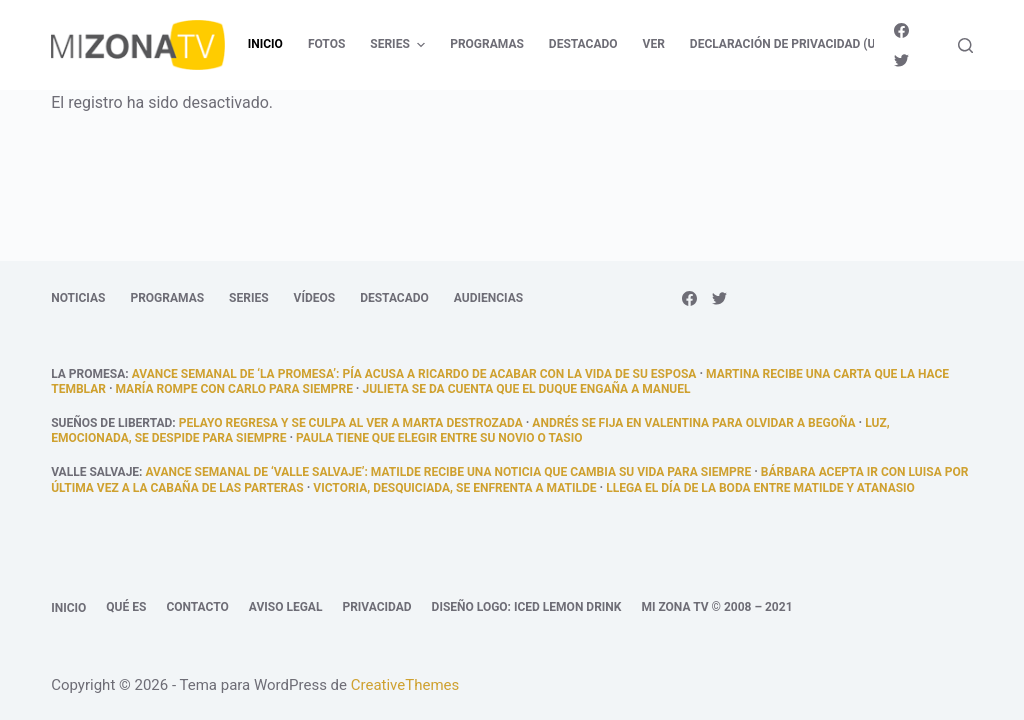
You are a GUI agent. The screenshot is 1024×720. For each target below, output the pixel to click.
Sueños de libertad (111, 423)
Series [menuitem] (400, 45)
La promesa (88, 374)
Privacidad (376, 607)
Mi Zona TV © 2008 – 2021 (716, 607)
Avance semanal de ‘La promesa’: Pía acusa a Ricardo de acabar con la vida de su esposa (414, 374)
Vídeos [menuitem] (315, 298)
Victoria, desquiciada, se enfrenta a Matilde (454, 488)
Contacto (197, 607)
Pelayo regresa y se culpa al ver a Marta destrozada (351, 423)
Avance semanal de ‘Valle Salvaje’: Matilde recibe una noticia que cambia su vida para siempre (448, 472)
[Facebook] (901, 30)
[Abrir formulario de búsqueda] (965, 45)
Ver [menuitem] (654, 44)
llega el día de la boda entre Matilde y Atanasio (760, 488)
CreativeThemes (405, 685)
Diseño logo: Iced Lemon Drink (527, 607)
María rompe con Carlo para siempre (234, 389)
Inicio (68, 608)
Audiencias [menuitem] (488, 298)
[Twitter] (901, 60)
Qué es (126, 607)
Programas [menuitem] (487, 44)
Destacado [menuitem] (583, 44)
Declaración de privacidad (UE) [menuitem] (788, 44)
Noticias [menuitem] (78, 298)
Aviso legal (286, 607)
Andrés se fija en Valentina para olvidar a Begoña (693, 423)
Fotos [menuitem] (326, 44)
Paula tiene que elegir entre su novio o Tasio (439, 438)
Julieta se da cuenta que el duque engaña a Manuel (526, 389)
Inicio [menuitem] (265, 44)
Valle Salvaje (95, 472)
